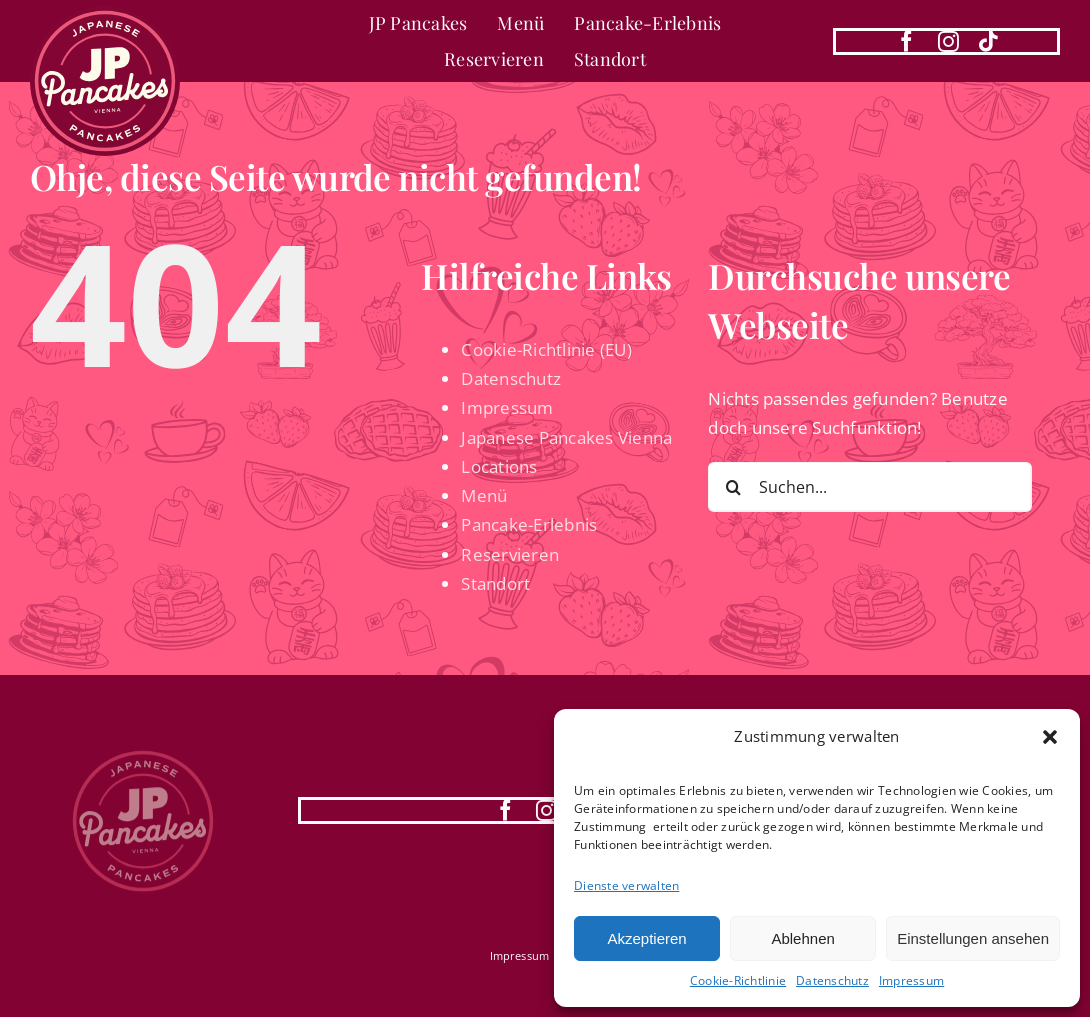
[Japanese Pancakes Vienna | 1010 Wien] (105, 14)
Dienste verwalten (626, 885)
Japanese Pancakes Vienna (566, 437)
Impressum (911, 980)
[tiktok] (988, 41)
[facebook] (906, 41)
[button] (1050, 737)
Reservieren (510, 554)
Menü (484, 495)
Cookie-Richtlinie (738, 980)
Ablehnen (802, 938)
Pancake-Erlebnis (529, 524)
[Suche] (733, 487)
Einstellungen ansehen (973, 938)
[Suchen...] (869, 487)
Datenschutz (832, 980)
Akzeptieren (646, 938)
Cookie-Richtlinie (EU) (546, 349)
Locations (499, 466)
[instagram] (948, 41)
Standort (495, 583)
